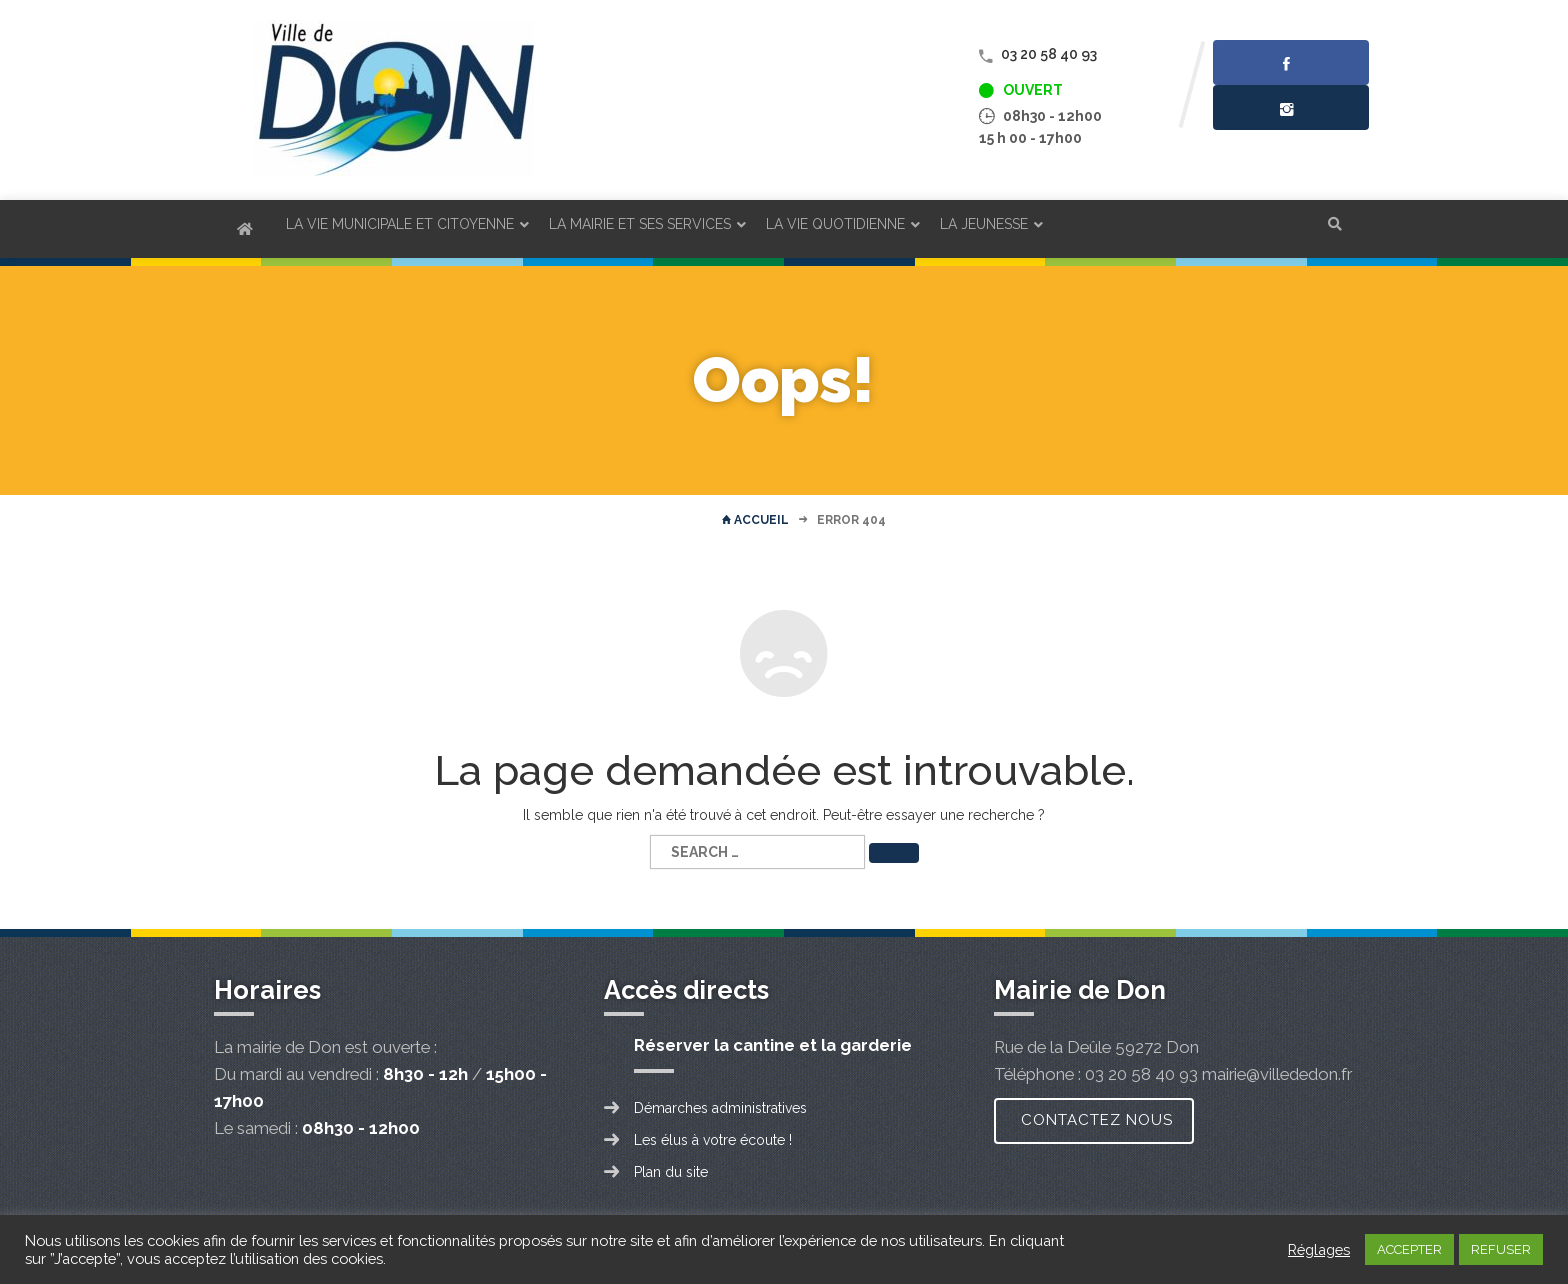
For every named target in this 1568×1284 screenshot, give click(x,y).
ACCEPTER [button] (1409, 1249)
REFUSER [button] (1501, 1249)
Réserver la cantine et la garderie (773, 1045)
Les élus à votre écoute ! (713, 1140)
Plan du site (671, 1172)
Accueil (755, 520)
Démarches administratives (720, 1108)
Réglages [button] (1319, 1249)
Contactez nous (1097, 1120)
